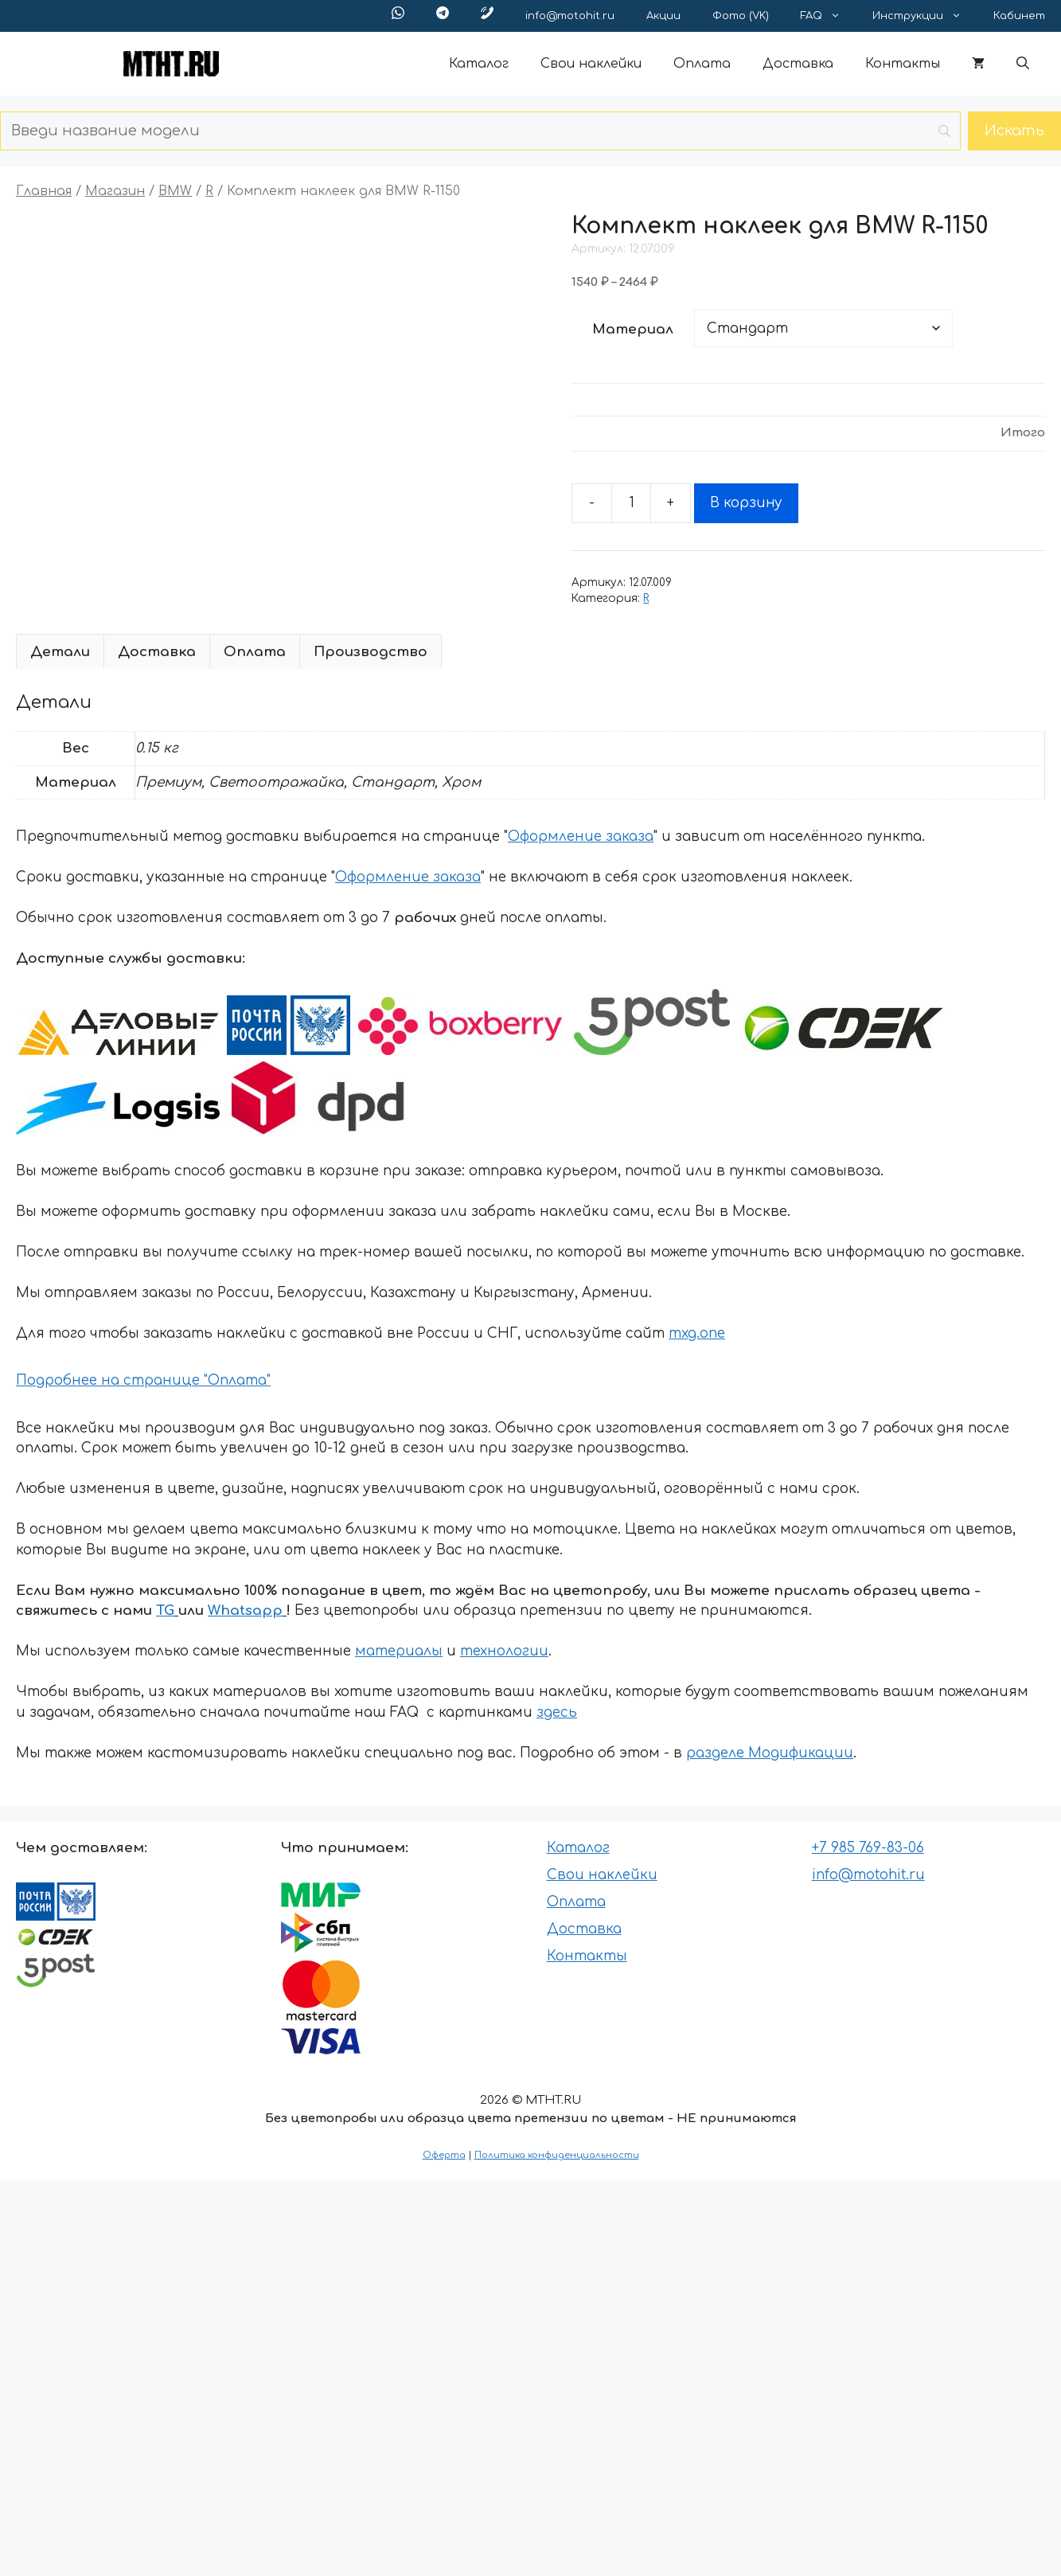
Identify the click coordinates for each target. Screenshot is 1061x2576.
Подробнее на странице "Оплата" (143, 1380)
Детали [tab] (60, 651)
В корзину (746, 502)
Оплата (702, 64)
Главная (44, 191)
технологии (504, 1651)
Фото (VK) (740, 15)
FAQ (828, 16)
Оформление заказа (580, 836)
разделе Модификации (769, 1753)
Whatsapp (245, 1610)
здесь (556, 1712)
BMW (175, 191)
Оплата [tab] (255, 651)
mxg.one (697, 1333)
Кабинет (1019, 15)
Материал (632, 329)
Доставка (798, 64)
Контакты (902, 64)
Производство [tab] (370, 651)
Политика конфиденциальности (556, 2155)
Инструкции (924, 16)
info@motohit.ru (569, 15)
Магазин (115, 191)
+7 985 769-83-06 (868, 1847)
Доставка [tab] (157, 651)
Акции (663, 15)
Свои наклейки (591, 64)
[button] (1023, 64)
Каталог (479, 64)
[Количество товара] (631, 503)
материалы (399, 1651)
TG (165, 1610)
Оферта (444, 2155)
